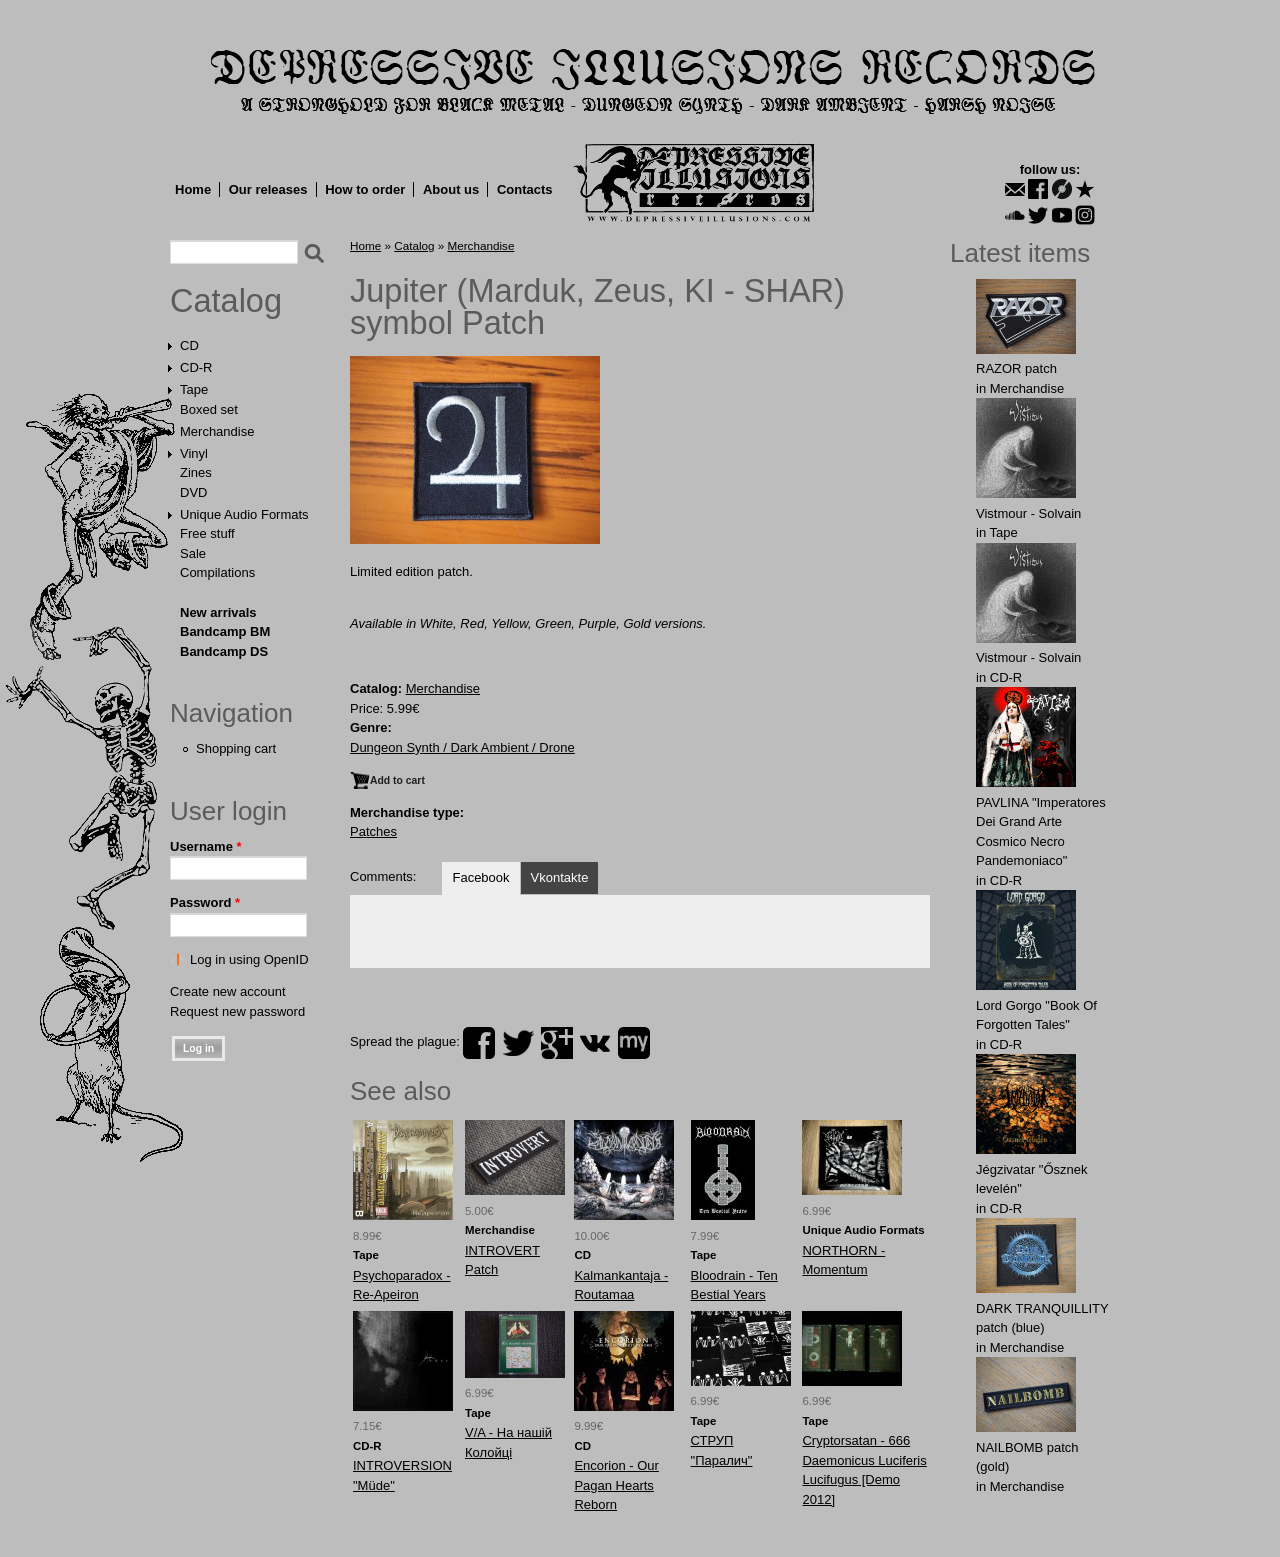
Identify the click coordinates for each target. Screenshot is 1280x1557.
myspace (634, 1043)
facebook (479, 1043)
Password (205, 902)
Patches (373, 831)
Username (206, 846)
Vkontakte (560, 877)
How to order (365, 189)
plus (557, 1043)
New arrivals (218, 612)
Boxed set (209, 409)
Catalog (226, 301)
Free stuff (207, 533)
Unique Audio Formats (244, 514)
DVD (193, 492)
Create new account (228, 991)
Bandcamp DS (224, 651)
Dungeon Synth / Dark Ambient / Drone (462, 747)
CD (189, 345)
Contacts (525, 189)
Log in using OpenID (249, 959)
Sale (193, 553)
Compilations (217, 572)
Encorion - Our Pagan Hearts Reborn (616, 1485)
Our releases (268, 189)
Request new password (237, 1011)
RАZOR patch (1016, 368)
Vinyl (194, 453)
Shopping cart (236, 748)
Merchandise (217, 431)
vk (595, 1043)
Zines (196, 472)
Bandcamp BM (225, 631)
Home (193, 189)
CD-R (196, 367)
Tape (194, 389)
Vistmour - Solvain (1028, 513)
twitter (518, 1043)
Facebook (480, 877)
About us (451, 189)
